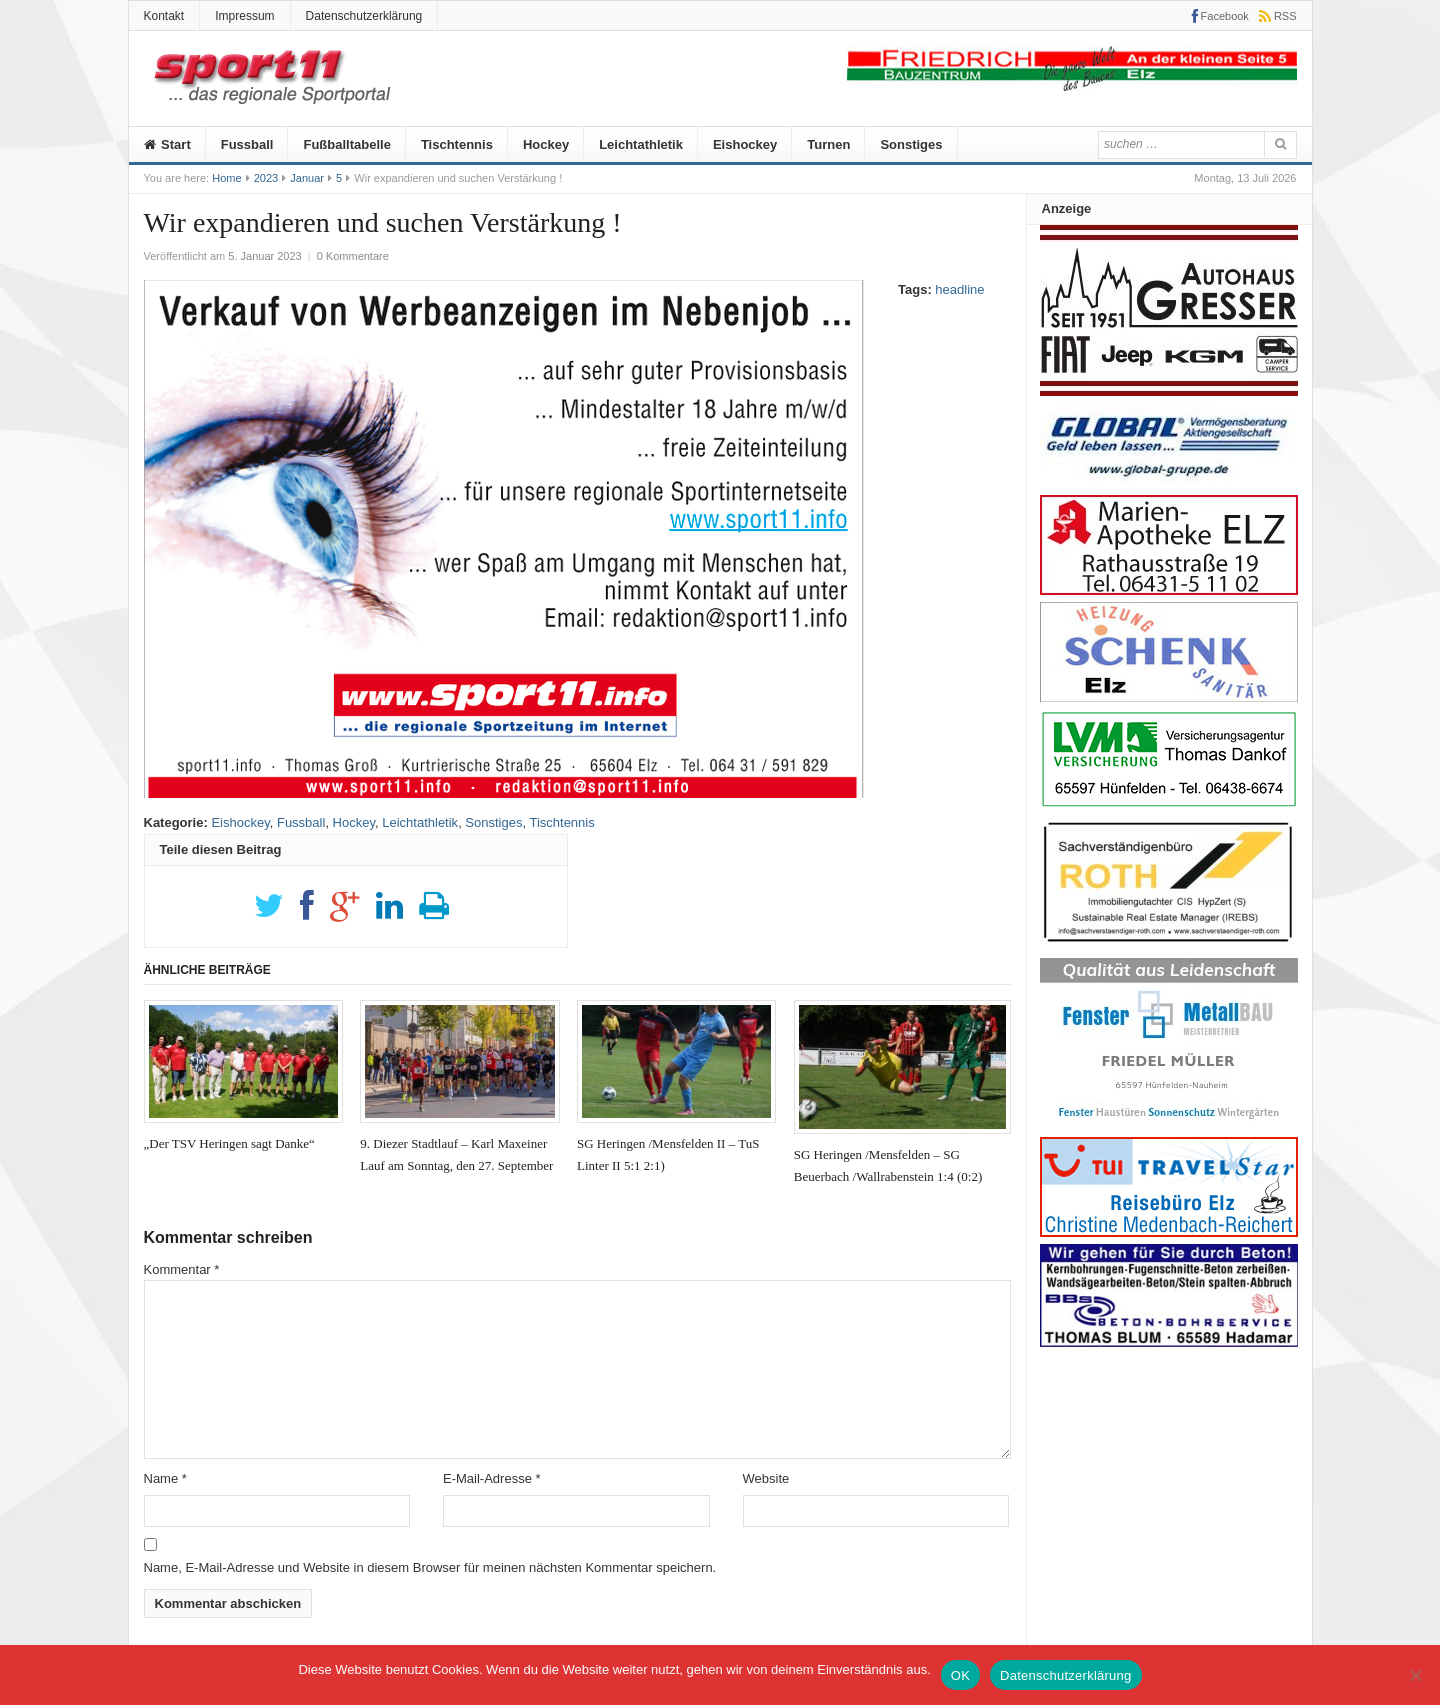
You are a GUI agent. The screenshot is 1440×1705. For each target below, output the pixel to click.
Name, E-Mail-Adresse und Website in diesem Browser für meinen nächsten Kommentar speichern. (430, 1567)
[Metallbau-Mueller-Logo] (1169, 1125)
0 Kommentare (353, 256)
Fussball (247, 144)
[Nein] (1415, 1675)
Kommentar (182, 1269)
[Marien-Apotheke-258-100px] (1169, 590)
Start (167, 144)
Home (226, 178)
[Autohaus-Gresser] (1169, 391)
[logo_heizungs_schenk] (1169, 697)
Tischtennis (457, 144)
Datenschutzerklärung (364, 16)
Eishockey (745, 144)
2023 (266, 178)
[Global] (1169, 483)
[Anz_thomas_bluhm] (1169, 1342)
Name (165, 1478)
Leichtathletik (641, 144)
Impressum (244, 16)
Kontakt (164, 16)
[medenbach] (1169, 1232)
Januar (307, 178)
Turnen (828, 144)
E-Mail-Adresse (492, 1478)
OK (960, 1675)
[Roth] (1169, 947)
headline (959, 289)
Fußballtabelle (346, 144)
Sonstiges (911, 144)
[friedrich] (1072, 86)
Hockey (546, 144)
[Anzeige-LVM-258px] (1169, 804)
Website (766, 1478)
